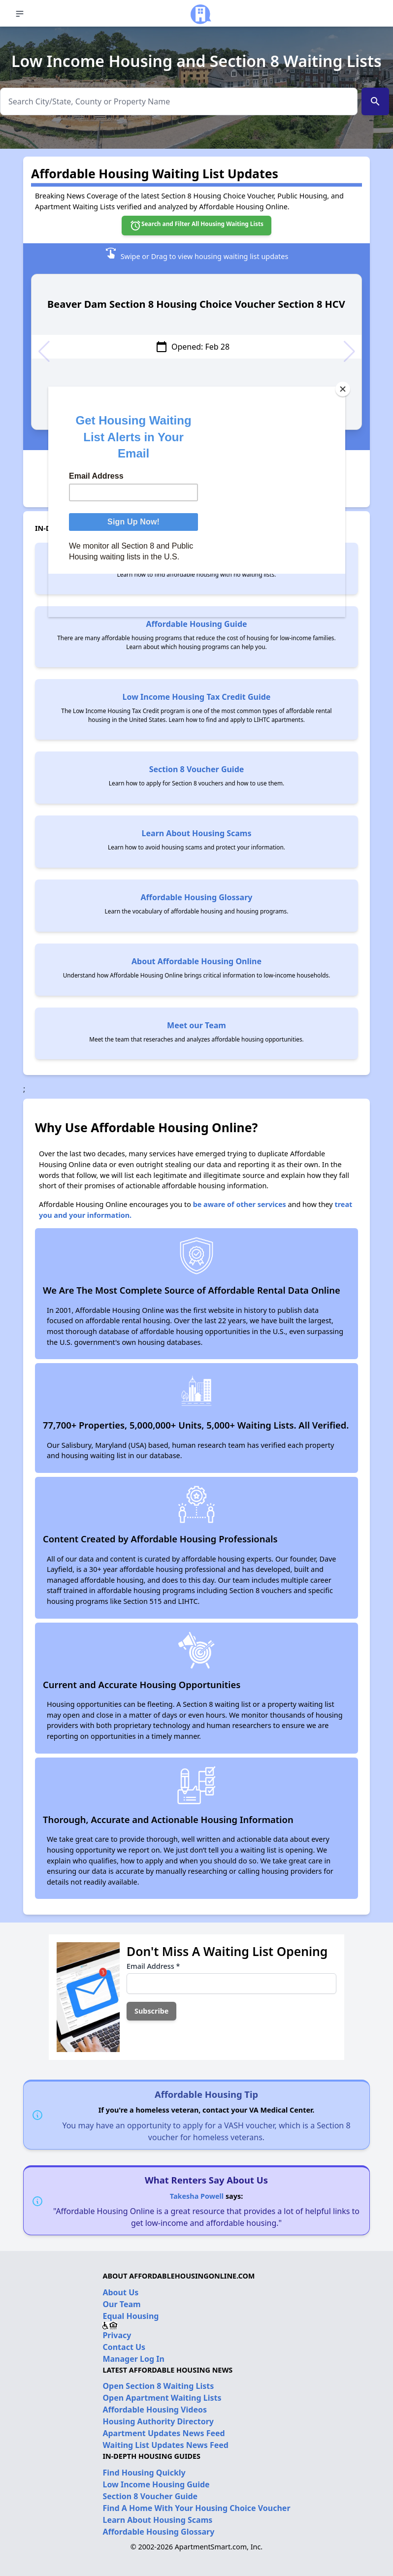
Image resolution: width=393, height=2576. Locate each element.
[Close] (342, 389)
